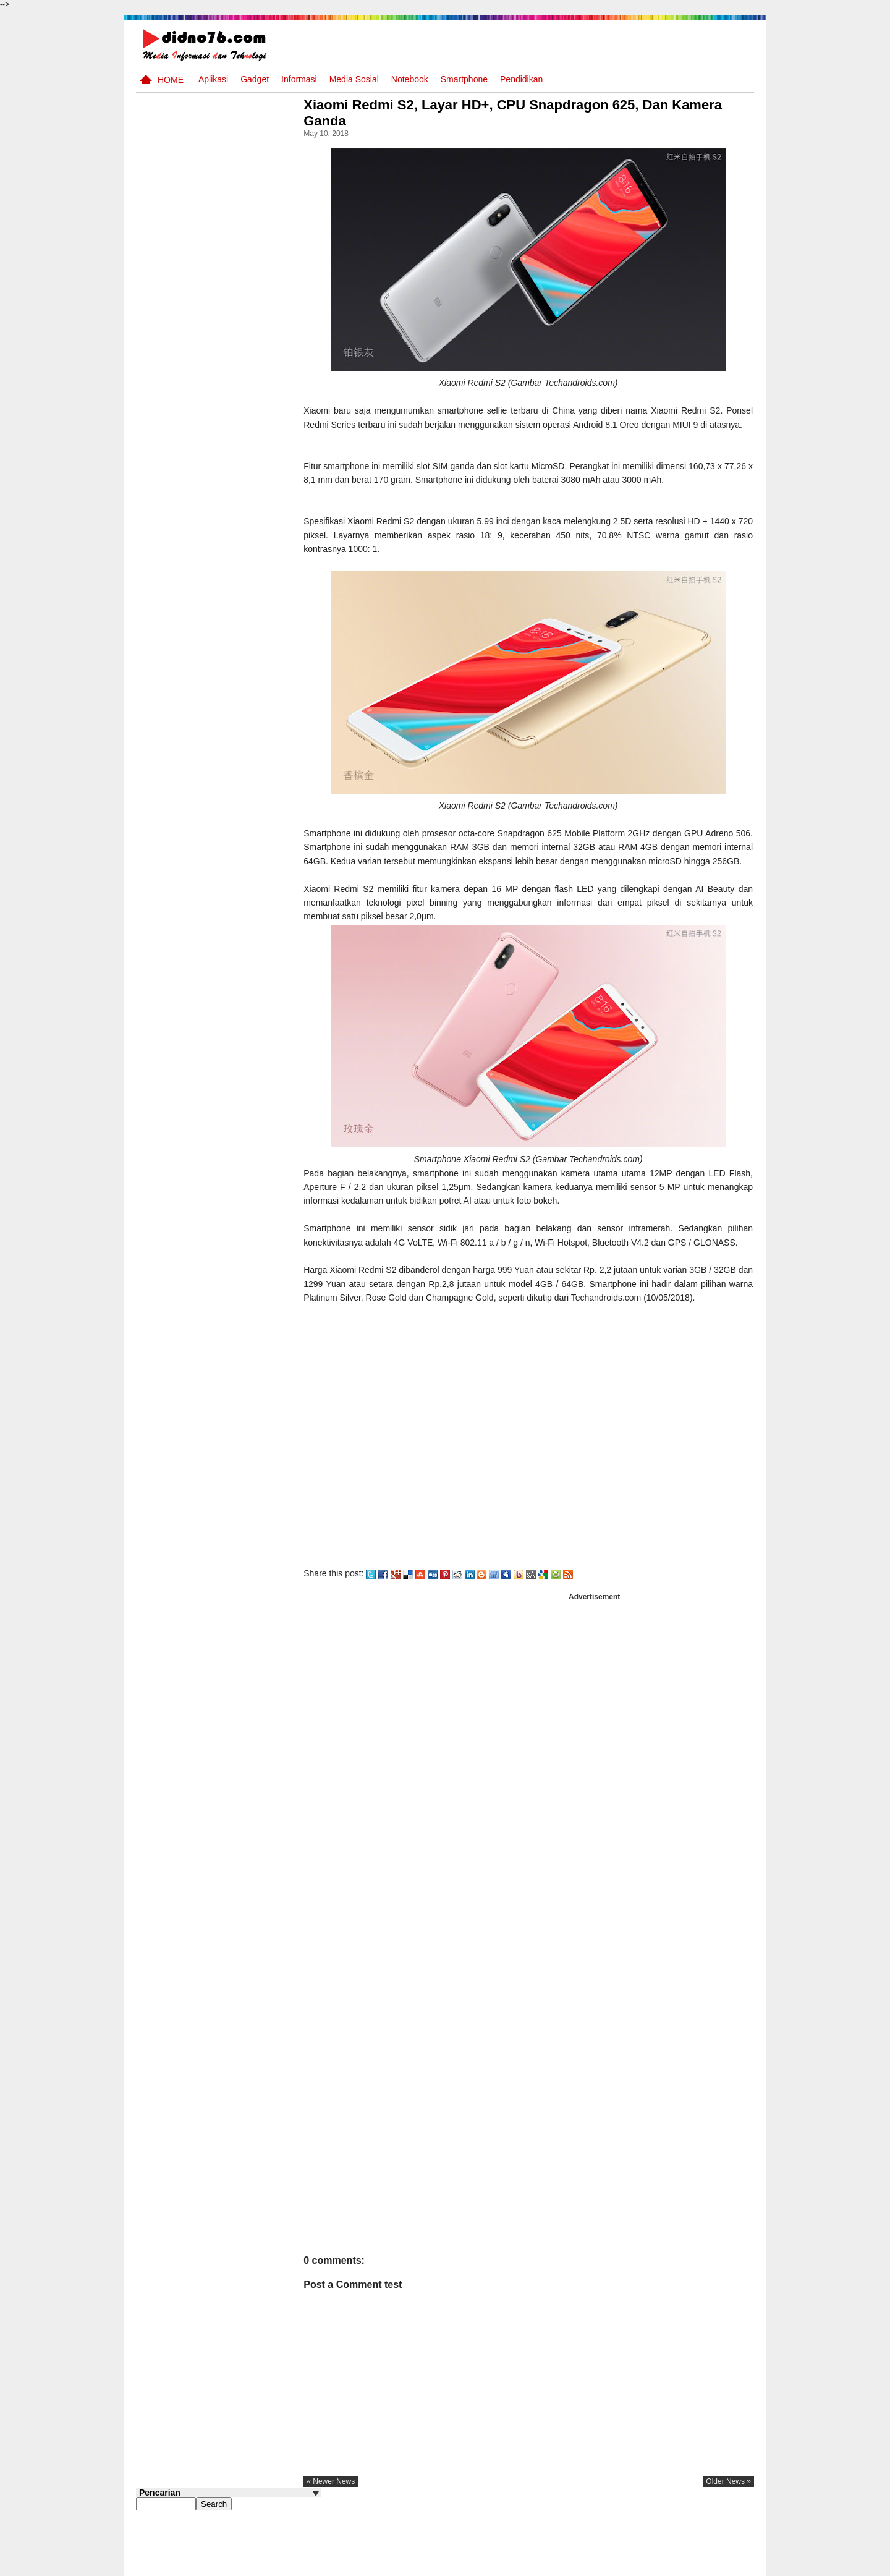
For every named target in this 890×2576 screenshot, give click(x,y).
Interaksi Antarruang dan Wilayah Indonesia (248, 628)
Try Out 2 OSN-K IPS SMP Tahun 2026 (253, 722)
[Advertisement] (543, 1485)
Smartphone (464, 79)
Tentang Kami (621, 2565)
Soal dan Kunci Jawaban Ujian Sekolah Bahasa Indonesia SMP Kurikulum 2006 (251, 829)
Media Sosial (354, 79)
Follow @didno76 (169, 951)
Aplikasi (213, 79)
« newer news (361, 2536)
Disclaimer (731, 2565)
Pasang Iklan (565, 2565)
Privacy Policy (679, 2565)
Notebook (409, 79)
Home (171, 80)
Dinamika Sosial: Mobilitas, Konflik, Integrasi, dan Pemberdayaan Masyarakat (253, 890)
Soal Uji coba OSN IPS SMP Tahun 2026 (245, 534)
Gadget (254, 79)
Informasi (299, 79)
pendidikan (521, 79)
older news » (728, 2536)
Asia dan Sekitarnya (237, 669)
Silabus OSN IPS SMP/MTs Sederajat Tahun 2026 (252, 588)
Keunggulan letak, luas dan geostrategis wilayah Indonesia (251, 776)
